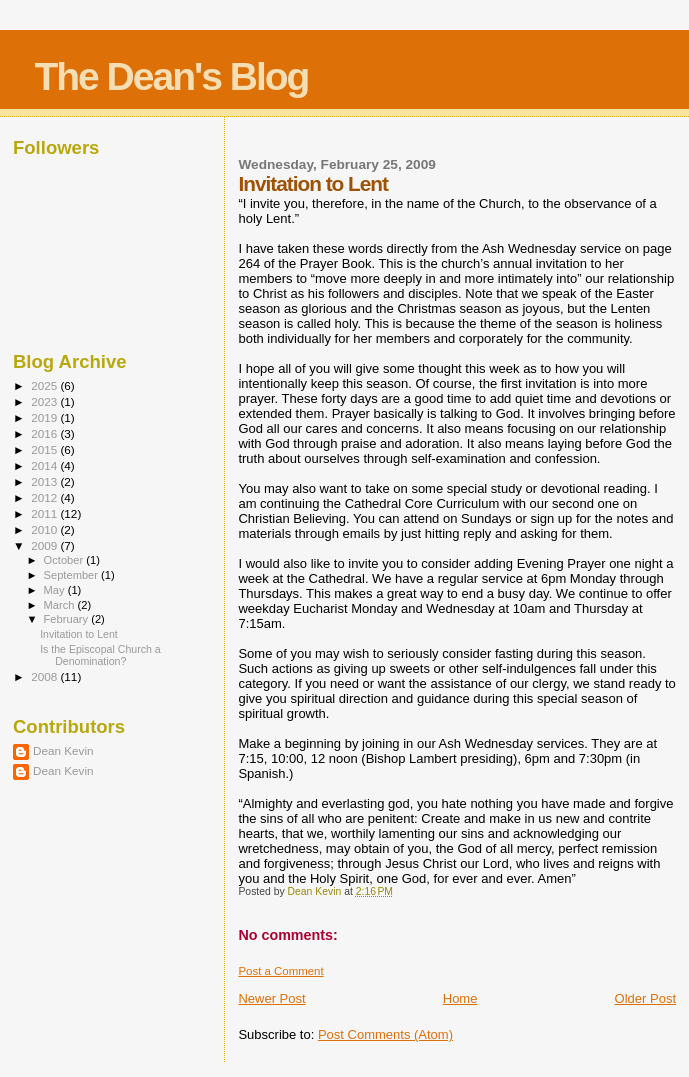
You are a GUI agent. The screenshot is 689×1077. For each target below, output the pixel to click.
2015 (45, 449)
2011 (45, 513)
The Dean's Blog (171, 76)
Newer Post (271, 998)
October (65, 560)
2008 (45, 676)
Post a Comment (280, 971)
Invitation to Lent (79, 634)
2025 (45, 385)
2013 (45, 481)
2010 (45, 529)
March (61, 605)
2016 (45, 433)
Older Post (645, 998)
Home (460, 998)
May (56, 590)
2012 (45, 497)
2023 (45, 401)
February (68, 619)
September (73, 575)
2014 (45, 465)
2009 (45, 545)
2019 (45, 417)
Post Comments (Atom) (385, 1034)
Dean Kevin (63, 750)
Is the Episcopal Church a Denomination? (100, 655)
